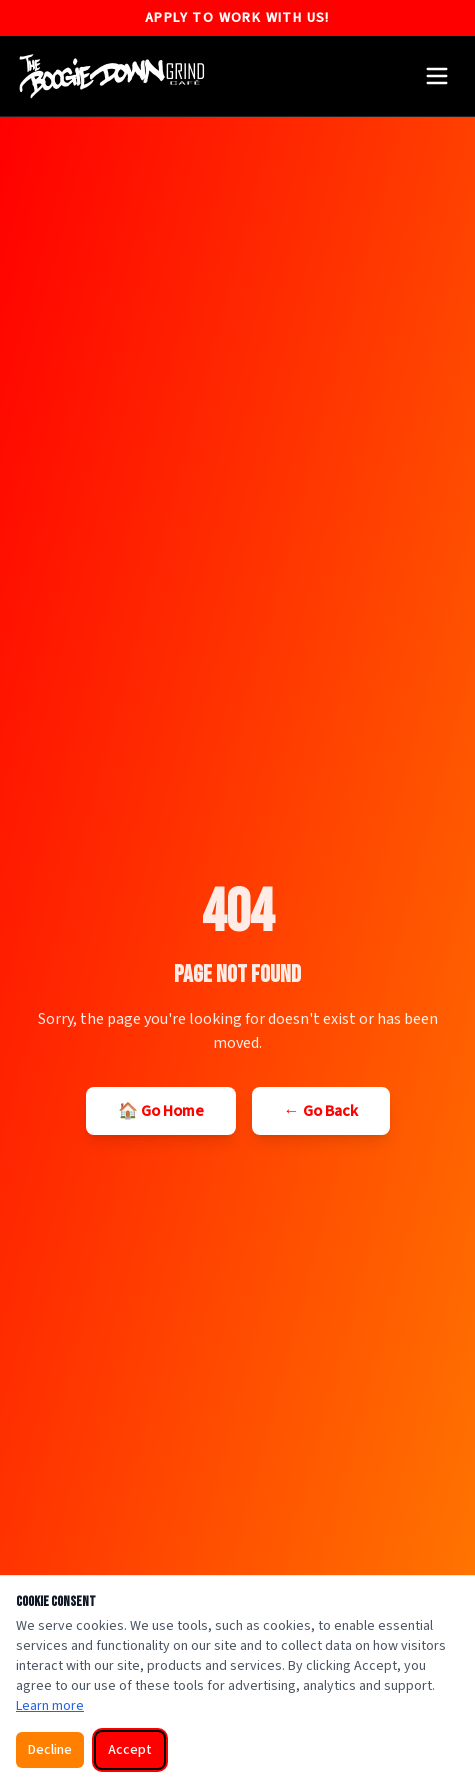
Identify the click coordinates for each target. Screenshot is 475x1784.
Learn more (50, 1706)
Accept (130, 1750)
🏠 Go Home (161, 1111)
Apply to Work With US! (237, 18)
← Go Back (321, 1111)
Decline (50, 1750)
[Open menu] (437, 76)
